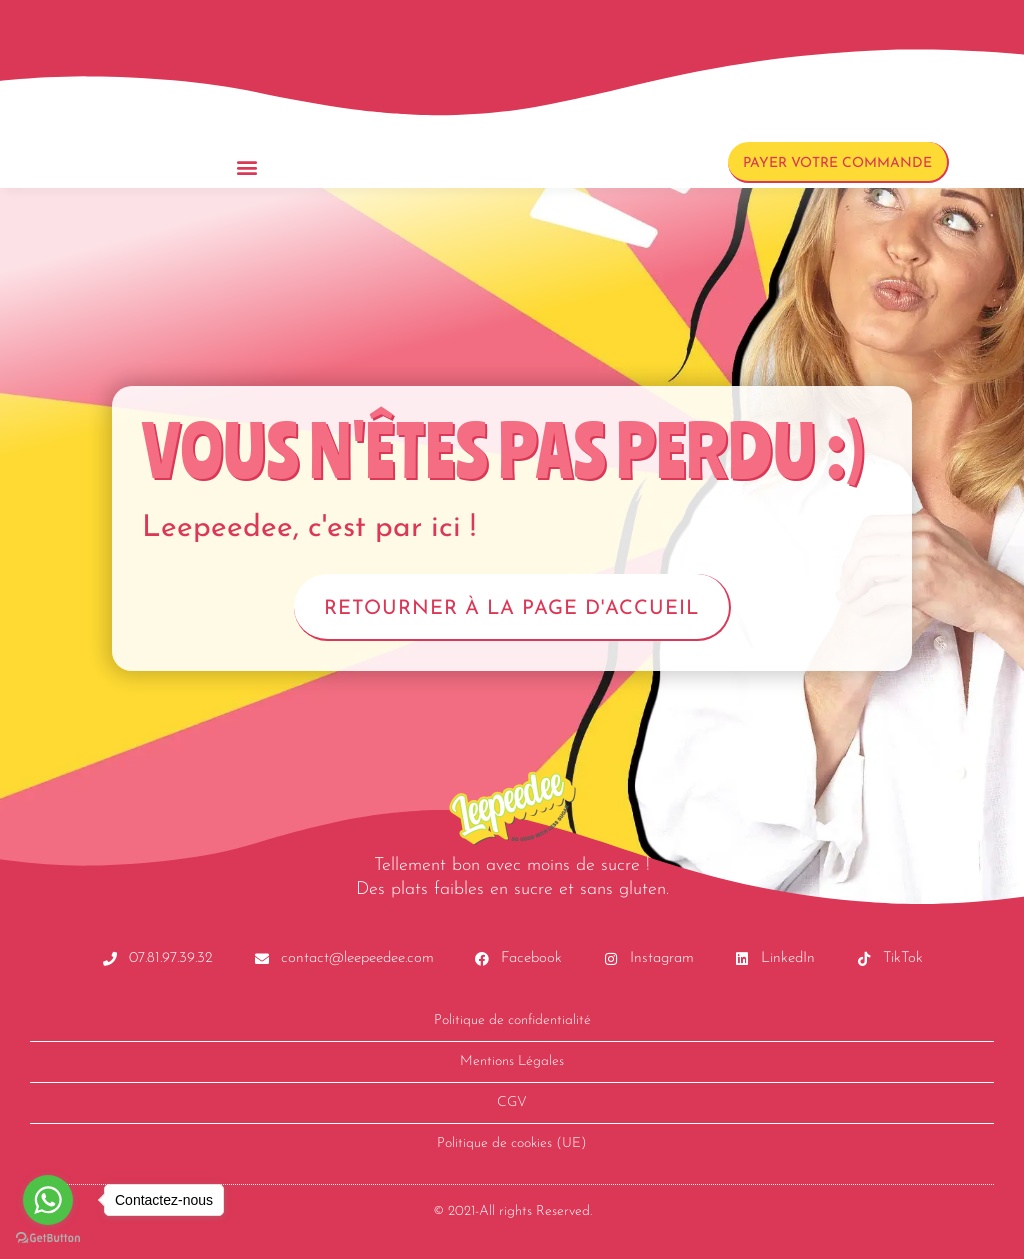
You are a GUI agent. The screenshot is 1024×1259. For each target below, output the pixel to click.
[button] (247, 166)
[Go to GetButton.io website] (48, 1238)
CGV (512, 1102)
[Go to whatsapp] (48, 1200)
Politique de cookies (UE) (512, 1143)
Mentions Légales (512, 1061)
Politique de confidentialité (512, 1020)
